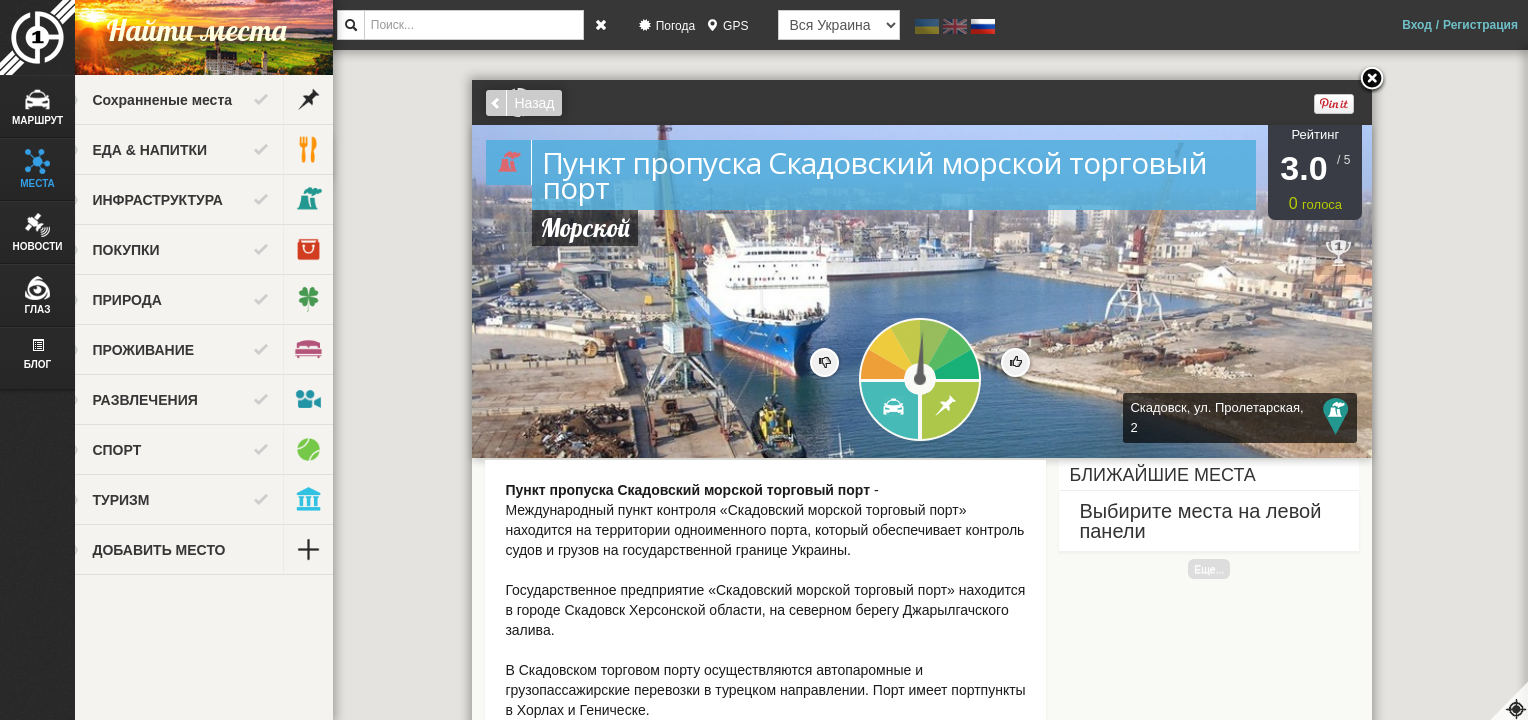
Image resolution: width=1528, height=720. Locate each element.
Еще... (1226, 569)
